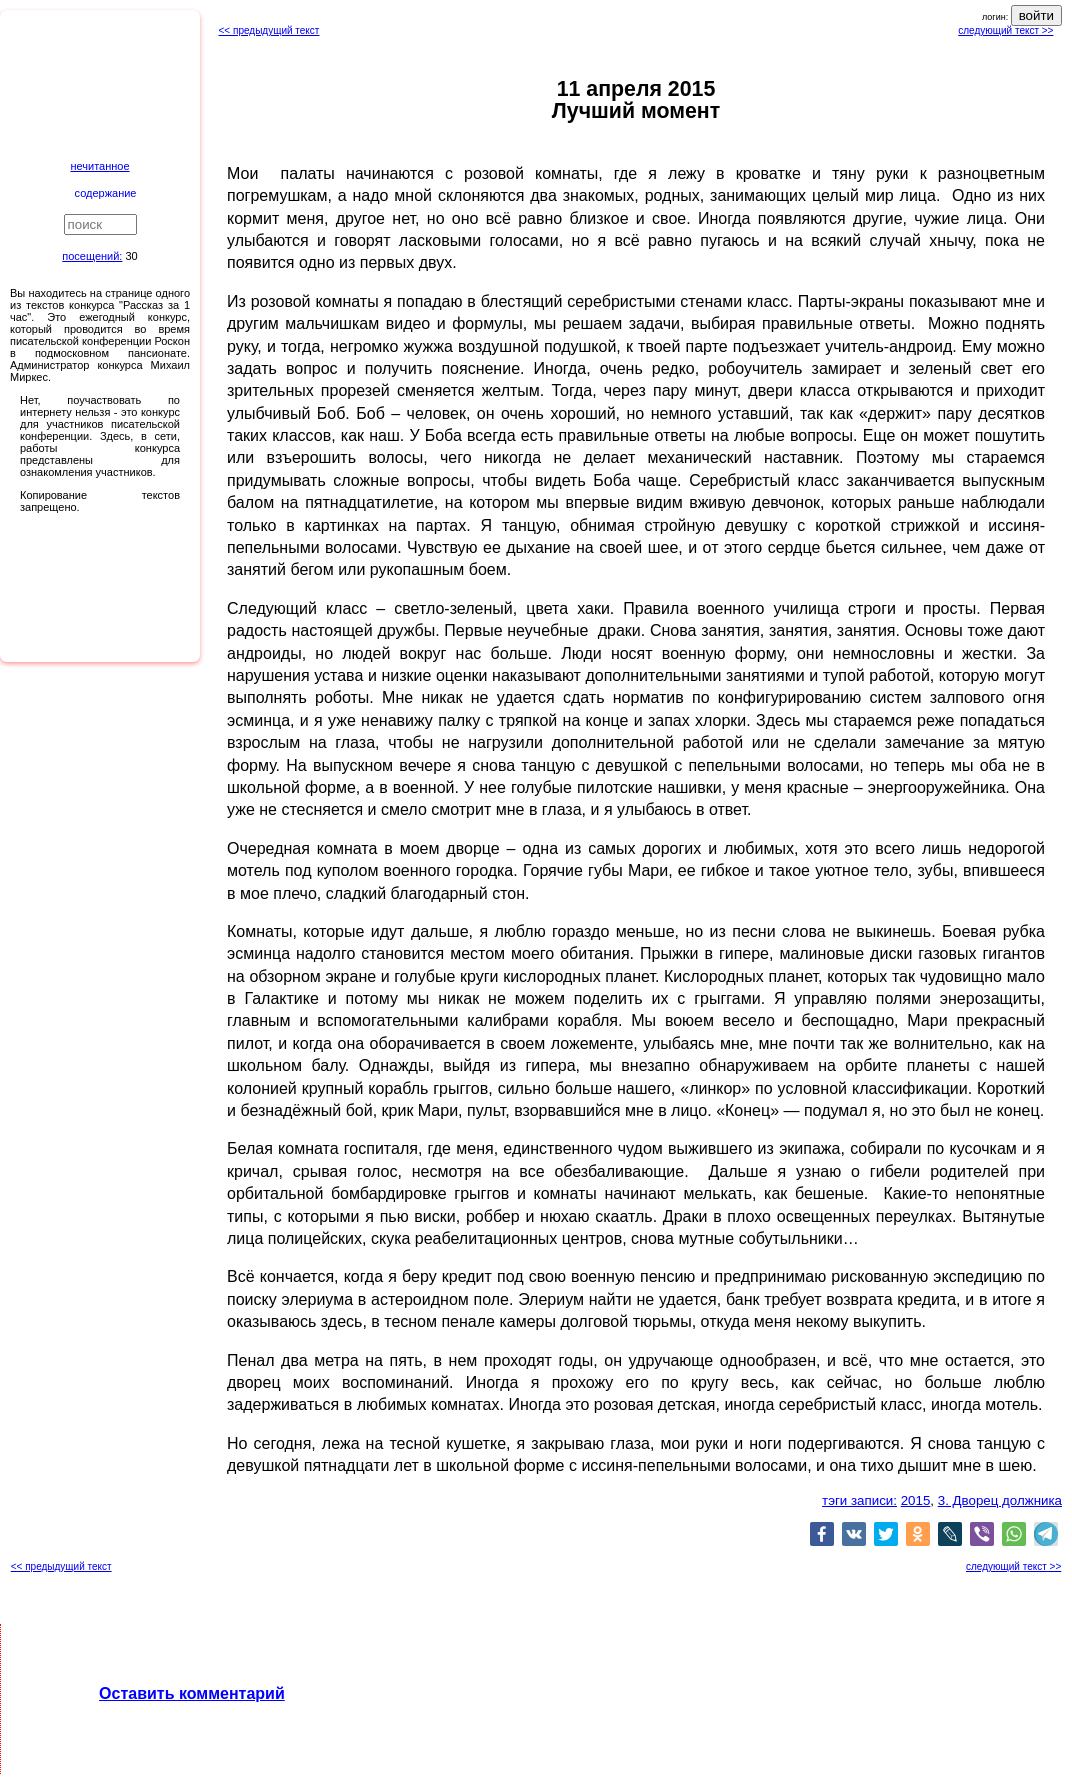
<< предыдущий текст (269, 30)
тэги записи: (859, 1500)
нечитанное (99, 166)
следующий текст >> (1005, 30)
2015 (916, 1500)
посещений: (92, 256)
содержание (106, 193)
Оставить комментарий (192, 1693)
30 (131, 256)
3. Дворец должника (1000, 1500)
